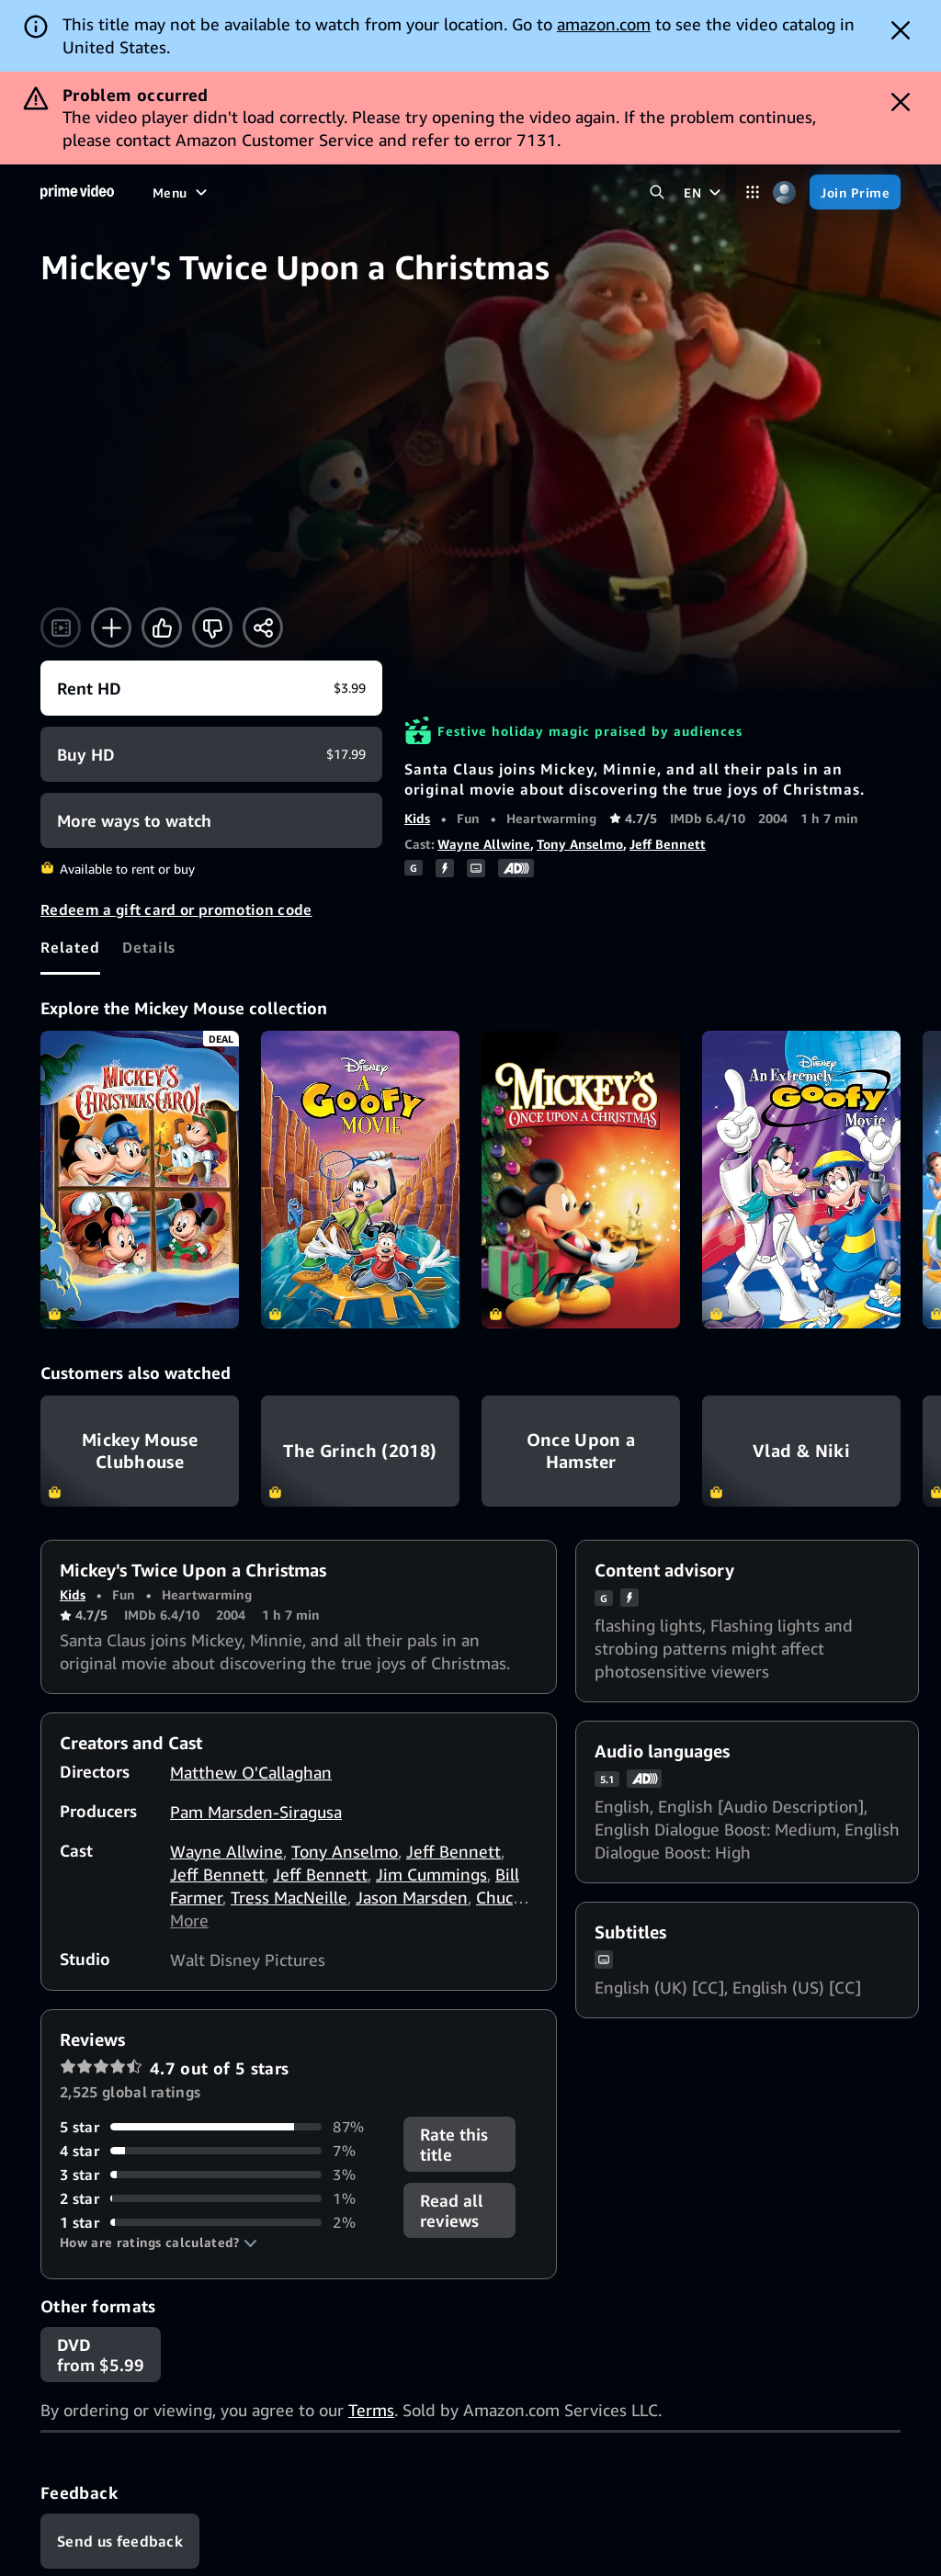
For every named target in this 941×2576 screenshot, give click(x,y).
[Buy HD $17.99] (211, 754)
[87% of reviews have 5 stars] (220, 2127)
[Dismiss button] (900, 30)
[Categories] (752, 192)
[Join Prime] (855, 192)
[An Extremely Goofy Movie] (801, 1179)
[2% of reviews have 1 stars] (220, 2222)
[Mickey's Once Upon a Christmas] (581, 1179)
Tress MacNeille (289, 1897)
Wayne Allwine (483, 844)
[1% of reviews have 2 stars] (220, 2198)
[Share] (263, 627)
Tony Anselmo (580, 844)
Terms (371, 2410)
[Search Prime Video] (657, 192)
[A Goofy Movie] (360, 1179)
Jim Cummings (431, 1874)
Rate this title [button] (454, 2144)
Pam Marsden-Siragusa (256, 1812)
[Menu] (182, 192)
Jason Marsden (412, 1897)
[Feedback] (119, 2541)
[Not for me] (212, 627)
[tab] (70, 947)
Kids (417, 818)
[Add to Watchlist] (111, 627)
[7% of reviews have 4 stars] (220, 2151)
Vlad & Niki (801, 1451)
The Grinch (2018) (360, 1451)
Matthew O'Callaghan (251, 1772)
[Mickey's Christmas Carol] (139, 1179)
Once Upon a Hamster (581, 1451)
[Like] (162, 627)
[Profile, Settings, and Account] (784, 192)
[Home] (77, 192)
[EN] (704, 192)
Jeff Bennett (667, 844)
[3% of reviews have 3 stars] (220, 2174)
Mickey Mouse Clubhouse (139, 1451)
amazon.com (604, 24)
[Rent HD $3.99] (211, 688)
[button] (158, 2242)
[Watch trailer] (60, 627)
